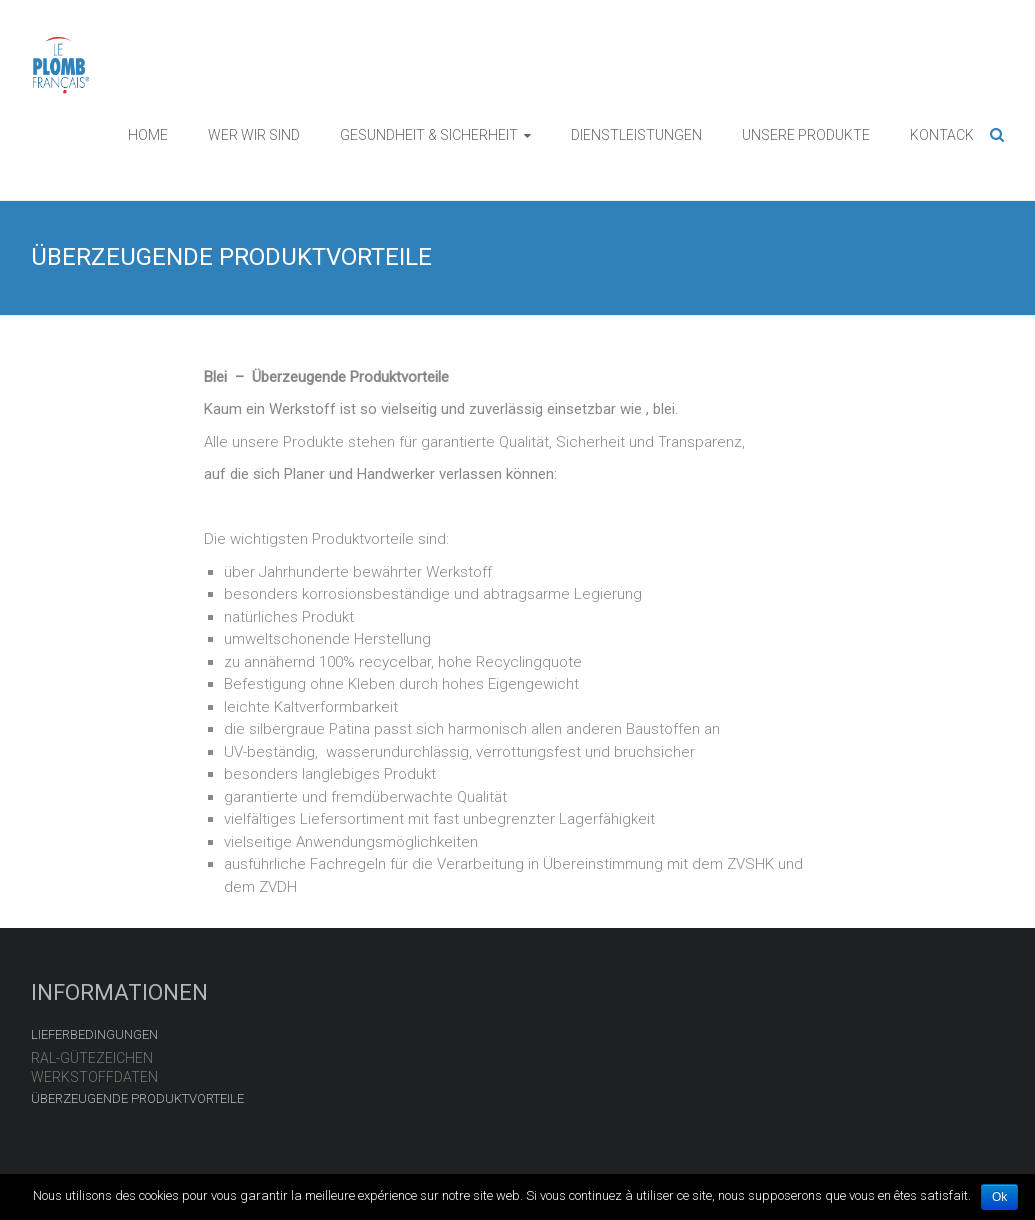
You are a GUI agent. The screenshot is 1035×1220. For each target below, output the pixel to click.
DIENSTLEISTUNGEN (636, 135)
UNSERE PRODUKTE (806, 135)
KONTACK (942, 135)
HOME (148, 135)
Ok (999, 1197)
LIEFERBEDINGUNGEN (94, 1034)
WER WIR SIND (254, 135)
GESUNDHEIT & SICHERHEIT (429, 135)
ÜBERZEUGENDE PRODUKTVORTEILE (137, 1098)
